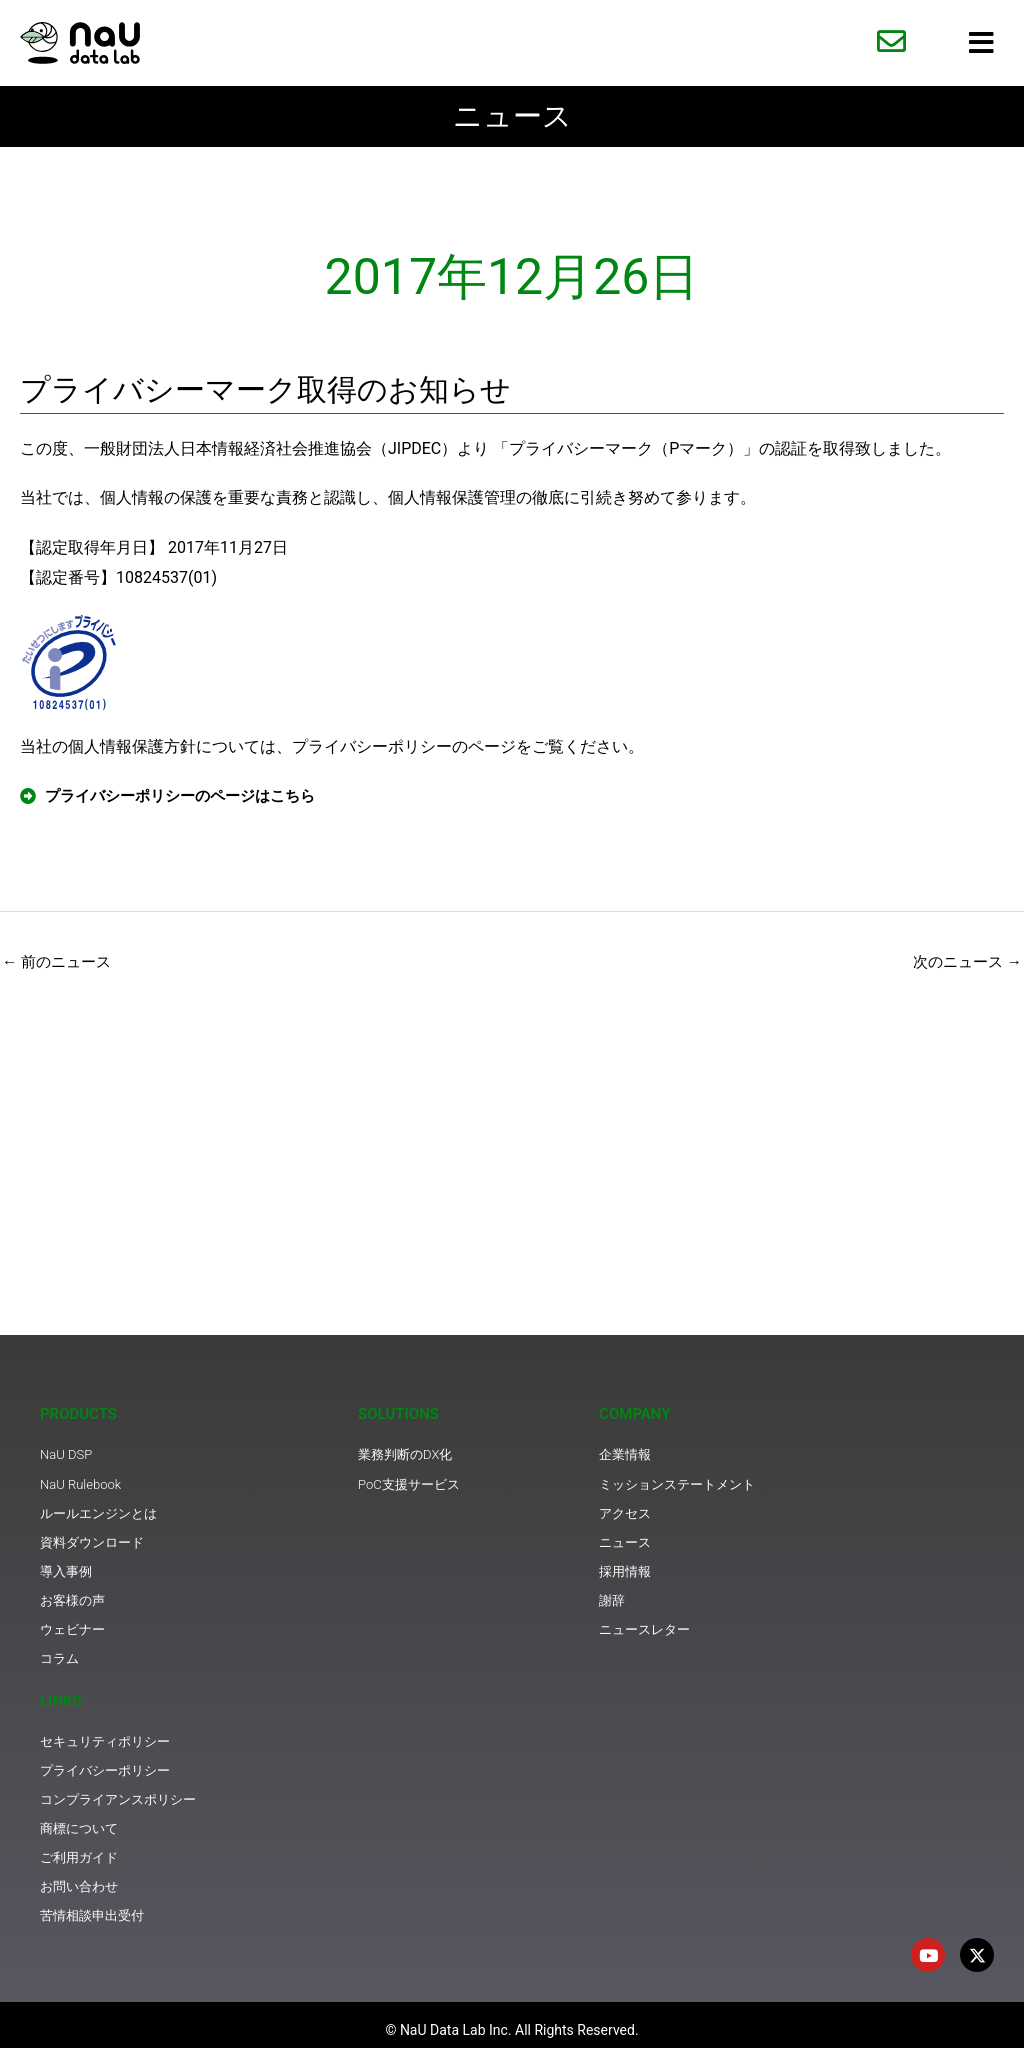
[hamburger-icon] (981, 43)
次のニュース (964, 964)
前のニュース (60, 964)
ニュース (512, 117)
